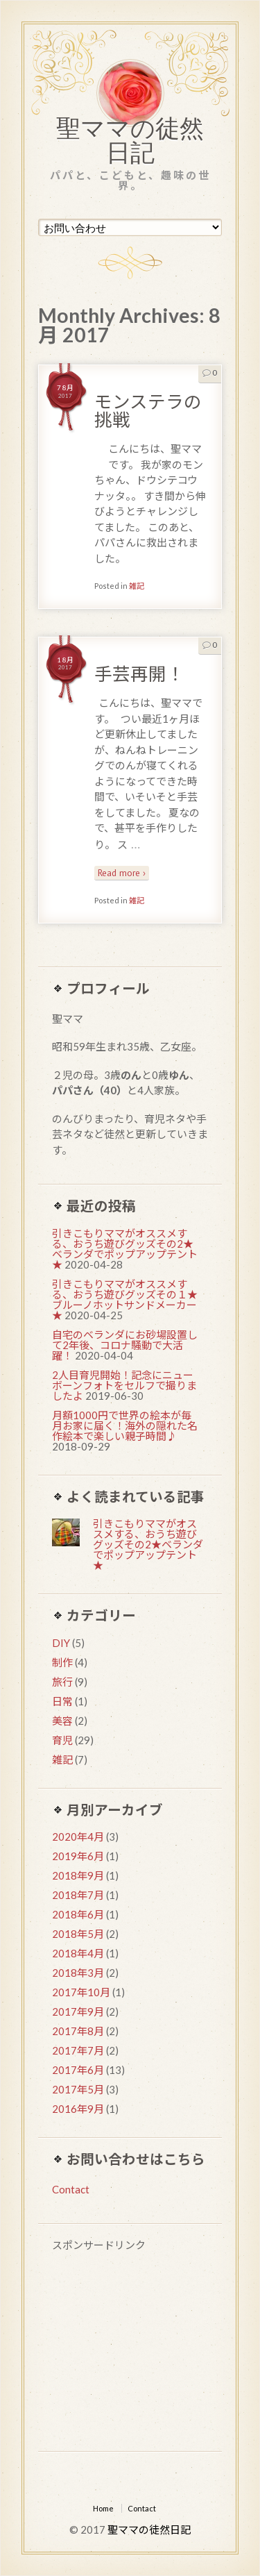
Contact (70, 2189)
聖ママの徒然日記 (130, 144)
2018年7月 (78, 1895)
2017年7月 (78, 2050)
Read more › (122, 873)
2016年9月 (78, 2108)
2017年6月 (78, 2070)
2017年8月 (78, 2031)
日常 (62, 1701)
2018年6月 (78, 1914)
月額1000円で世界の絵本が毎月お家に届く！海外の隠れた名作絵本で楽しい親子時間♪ (125, 1425)
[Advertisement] (130, 2353)
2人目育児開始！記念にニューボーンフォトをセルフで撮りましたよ (124, 1385)
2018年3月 (78, 1972)
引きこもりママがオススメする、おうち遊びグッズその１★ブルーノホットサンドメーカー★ (125, 1299)
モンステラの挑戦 (148, 410)
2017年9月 (78, 2011)
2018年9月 (78, 1875)
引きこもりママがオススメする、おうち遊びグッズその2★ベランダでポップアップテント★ (125, 1249)
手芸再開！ (139, 673)
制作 (62, 1662)
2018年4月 (78, 1953)
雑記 (136, 585)
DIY (61, 1643)
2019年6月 (78, 1856)
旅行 (62, 1681)
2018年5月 (78, 1933)
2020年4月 (78, 1836)
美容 (62, 1720)
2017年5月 (78, 2089)
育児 (62, 1740)
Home (103, 2508)
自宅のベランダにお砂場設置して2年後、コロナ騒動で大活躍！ (125, 1345)
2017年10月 (81, 1992)
